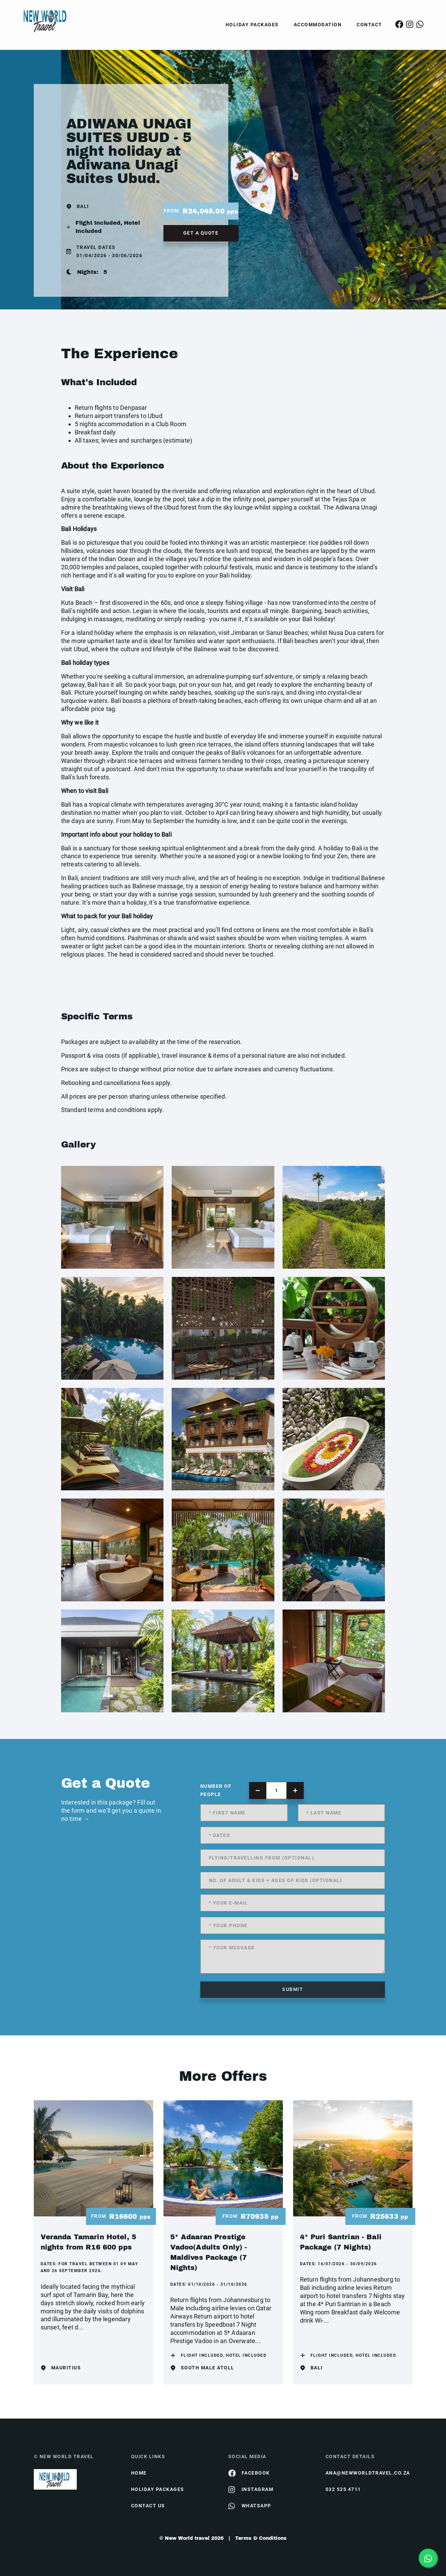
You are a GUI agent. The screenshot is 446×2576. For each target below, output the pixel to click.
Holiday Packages (252, 24)
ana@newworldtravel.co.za (368, 2473)
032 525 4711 (343, 2489)
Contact (369, 24)
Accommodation (318, 24)
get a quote (201, 233)
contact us (148, 2505)
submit (292, 1989)
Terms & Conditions (261, 2538)
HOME (139, 2473)
